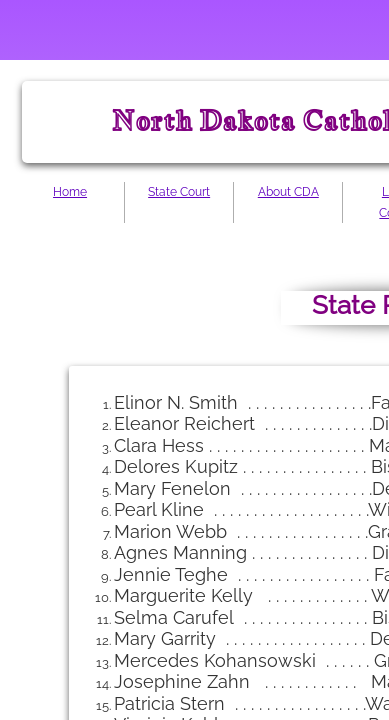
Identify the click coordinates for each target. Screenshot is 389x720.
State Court (179, 192)
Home (70, 192)
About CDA (288, 192)
